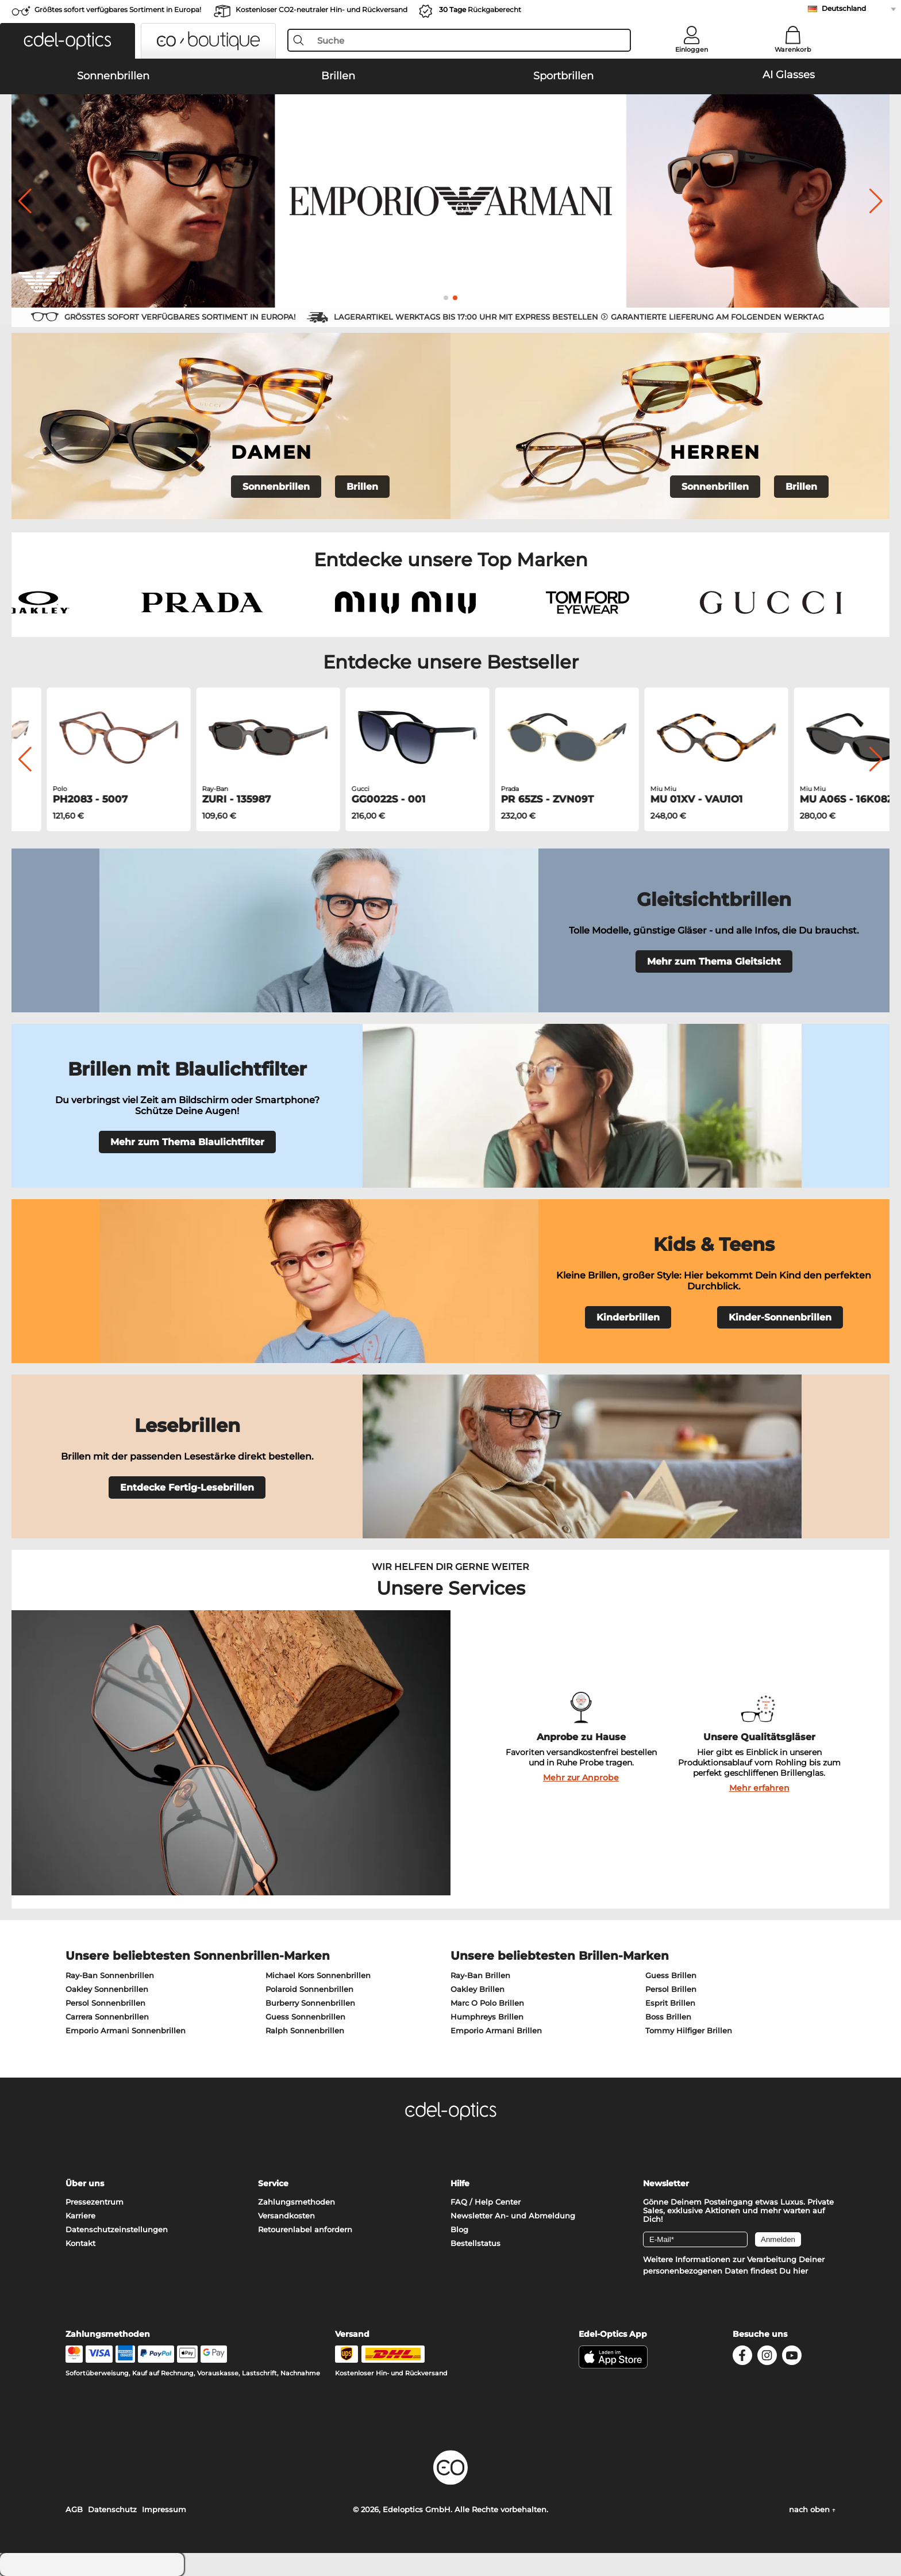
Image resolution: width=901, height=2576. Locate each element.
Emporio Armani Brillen (496, 2030)
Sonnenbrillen (276, 486)
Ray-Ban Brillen (480, 1975)
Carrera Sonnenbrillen (107, 2016)
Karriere (80, 2215)
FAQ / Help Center (485, 2201)
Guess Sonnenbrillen (305, 2016)
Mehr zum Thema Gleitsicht (714, 961)
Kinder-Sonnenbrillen (780, 1317)
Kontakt (80, 2243)
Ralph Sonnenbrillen (304, 2030)
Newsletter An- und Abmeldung (512, 2215)
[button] (67, 41)
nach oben (812, 2509)
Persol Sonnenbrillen (105, 2002)
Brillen (362, 486)
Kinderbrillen (628, 1317)
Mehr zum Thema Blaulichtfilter (187, 1142)
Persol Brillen (670, 1989)
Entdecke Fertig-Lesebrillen (187, 1487)
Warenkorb (793, 49)
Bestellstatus (475, 2243)
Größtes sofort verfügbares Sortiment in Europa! (117, 9)
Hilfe (459, 2183)
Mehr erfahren (759, 1788)
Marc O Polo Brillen (487, 2002)
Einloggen (691, 49)
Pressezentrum (95, 2201)
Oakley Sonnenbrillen (107, 1989)
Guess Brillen (670, 1975)
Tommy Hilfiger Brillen (688, 2030)
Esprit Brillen (670, 2002)
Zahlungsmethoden (296, 2201)
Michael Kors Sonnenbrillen (318, 1975)
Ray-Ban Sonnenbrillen (110, 1975)
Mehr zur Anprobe (581, 1777)
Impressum (164, 2509)
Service (273, 2183)
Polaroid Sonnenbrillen (309, 1989)
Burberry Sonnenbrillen (310, 2002)
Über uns (85, 2183)
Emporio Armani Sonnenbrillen (126, 2030)
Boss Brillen (668, 2016)
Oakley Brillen (477, 1989)
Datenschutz (112, 2509)
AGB (74, 2509)
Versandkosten (286, 2215)
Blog (459, 2229)
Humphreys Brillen (486, 2016)
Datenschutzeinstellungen (117, 2229)
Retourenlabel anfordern (305, 2229)
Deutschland (844, 8)
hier (800, 2270)
